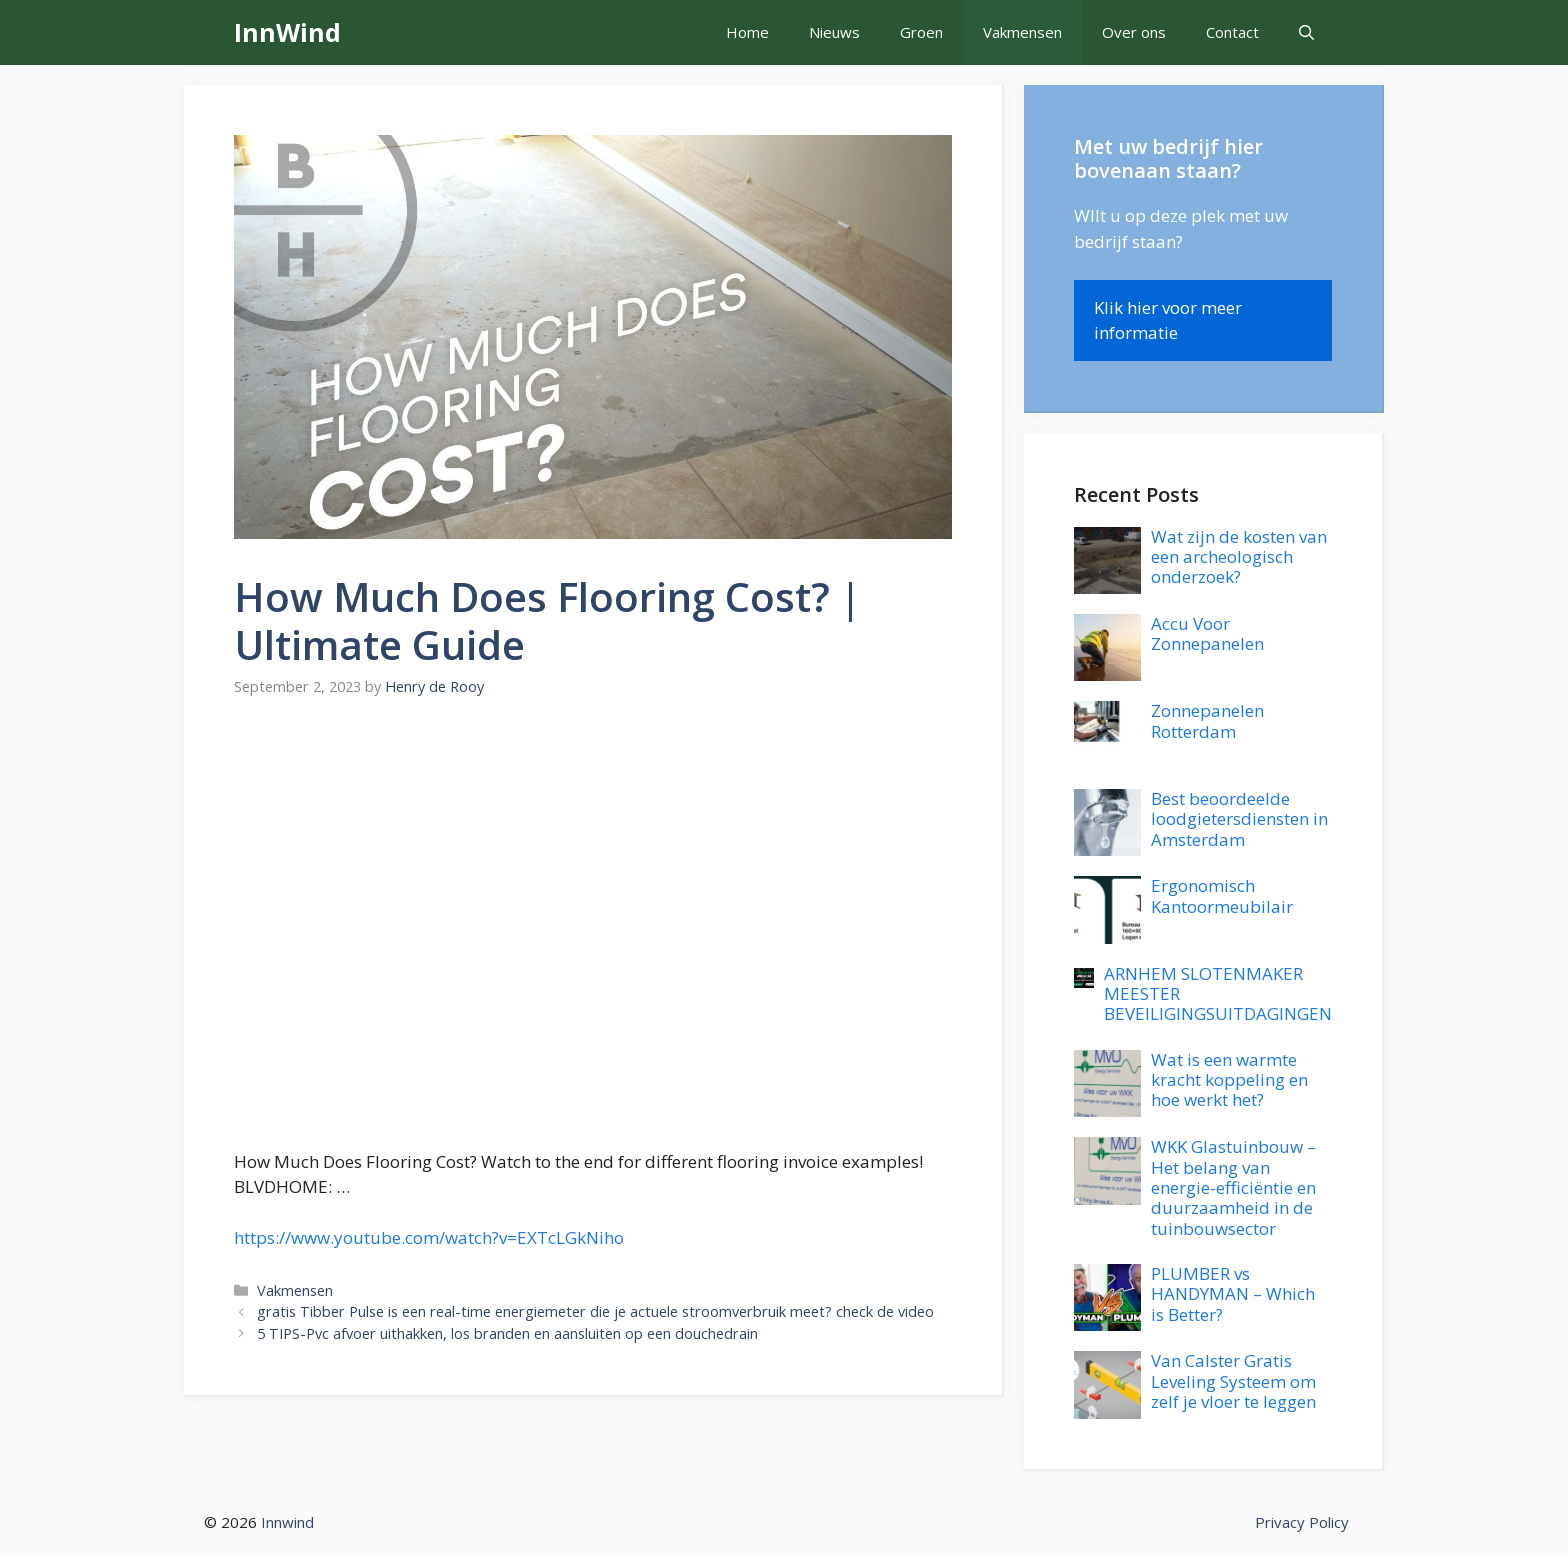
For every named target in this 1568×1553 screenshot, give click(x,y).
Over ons (1134, 32)
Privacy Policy (1302, 1522)
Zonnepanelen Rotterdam (1207, 720)
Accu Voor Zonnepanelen (1207, 633)
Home (747, 32)
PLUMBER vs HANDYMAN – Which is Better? (1233, 1294)
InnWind (287, 32)
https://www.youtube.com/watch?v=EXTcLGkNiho (429, 1237)
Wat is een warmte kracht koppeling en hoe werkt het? (1229, 1080)
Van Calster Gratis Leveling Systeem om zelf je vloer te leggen (1233, 1381)
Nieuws (834, 32)
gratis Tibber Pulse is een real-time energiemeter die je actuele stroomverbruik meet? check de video (595, 1311)
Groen (921, 32)
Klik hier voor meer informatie (1168, 320)
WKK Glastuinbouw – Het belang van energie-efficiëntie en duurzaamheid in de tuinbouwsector (1233, 1187)
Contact (1232, 32)
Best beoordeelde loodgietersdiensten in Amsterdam (1239, 819)
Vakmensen (1022, 32)
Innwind (287, 1522)
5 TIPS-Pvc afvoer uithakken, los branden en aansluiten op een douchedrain (507, 1333)
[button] (1306, 32)
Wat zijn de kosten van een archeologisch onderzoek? (1239, 557)
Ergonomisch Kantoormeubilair (1222, 895)
